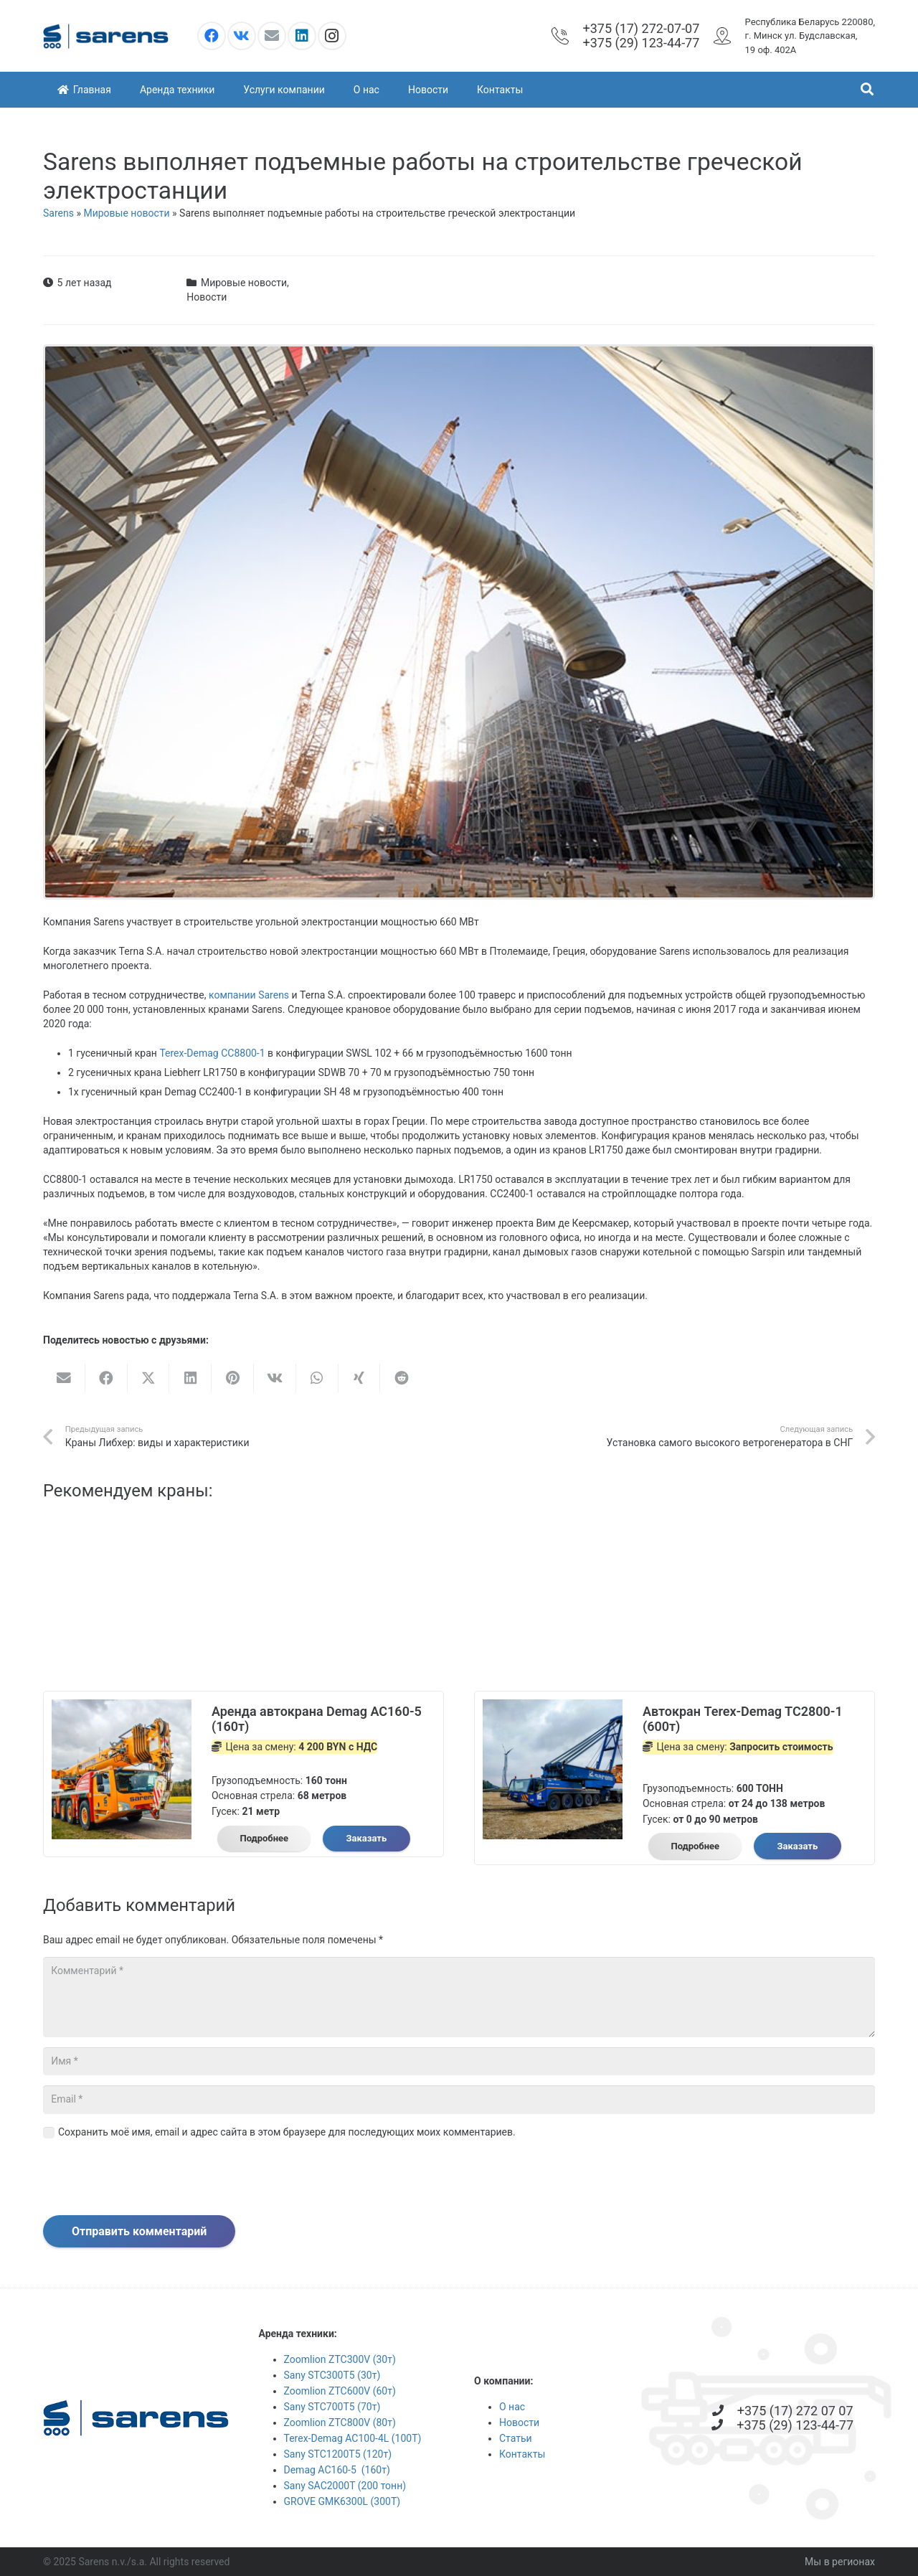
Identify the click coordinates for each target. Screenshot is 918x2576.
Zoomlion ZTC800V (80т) (340, 2422)
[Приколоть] (233, 1378)
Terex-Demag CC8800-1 (212, 1053)
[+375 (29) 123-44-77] (724, 2425)
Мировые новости (126, 213)
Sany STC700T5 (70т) (332, 2406)
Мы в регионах (840, 2561)
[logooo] (106, 36)
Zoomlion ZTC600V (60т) (340, 2391)
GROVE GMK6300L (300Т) (342, 2501)
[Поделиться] (106, 1378)
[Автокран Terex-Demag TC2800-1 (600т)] (553, 1706)
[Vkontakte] (241, 36)
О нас (512, 2406)
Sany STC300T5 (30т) (332, 2375)
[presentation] (152, 2180)
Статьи (515, 2438)
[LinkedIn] (302, 36)
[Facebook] (211, 36)
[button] (867, 89)
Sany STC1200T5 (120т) (338, 2454)
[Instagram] (332, 36)
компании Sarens (249, 995)
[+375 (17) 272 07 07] (724, 2411)
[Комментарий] (459, 1997)
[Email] (271, 36)
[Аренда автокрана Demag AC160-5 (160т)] (121, 1706)
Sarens (58, 213)
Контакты (522, 2454)
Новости (206, 297)
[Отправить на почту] (64, 1378)
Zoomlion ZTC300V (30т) (340, 2359)
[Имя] (459, 2061)
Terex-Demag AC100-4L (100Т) (353, 2438)
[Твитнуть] (149, 1378)
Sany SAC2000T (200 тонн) (345, 2485)
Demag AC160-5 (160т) (337, 2470)
